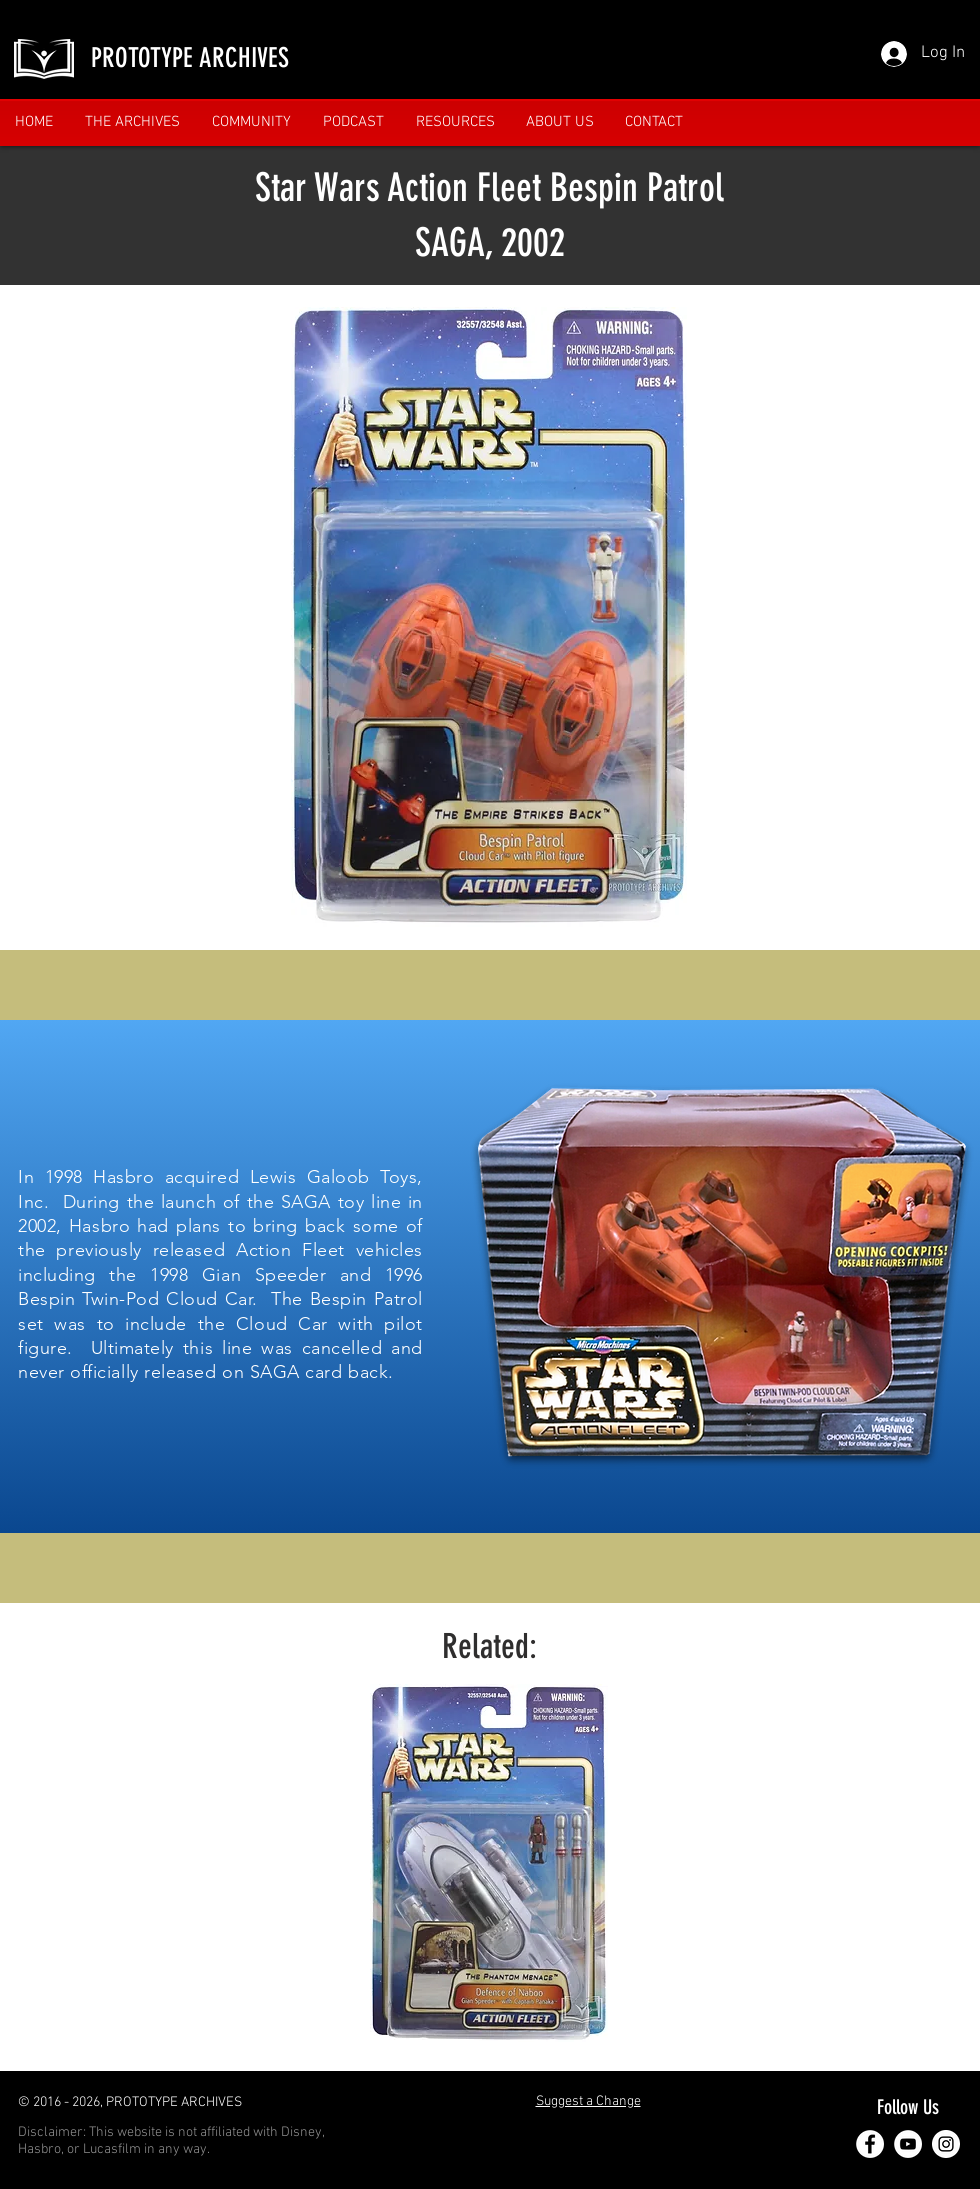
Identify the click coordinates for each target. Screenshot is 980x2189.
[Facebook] (870, 2144)
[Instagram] (946, 2144)
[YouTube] (908, 2144)
